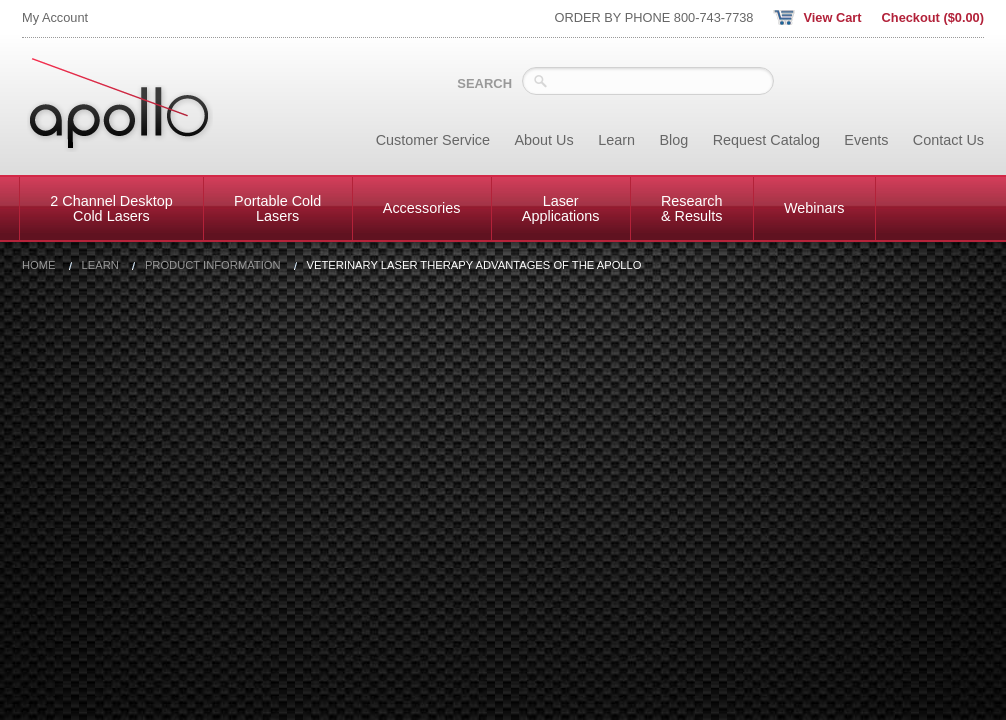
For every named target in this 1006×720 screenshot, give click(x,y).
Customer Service (433, 140)
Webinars (814, 208)
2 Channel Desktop (111, 208)
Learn (616, 140)
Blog (673, 140)
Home (39, 265)
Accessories (422, 208)
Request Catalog (766, 140)
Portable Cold (277, 208)
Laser (561, 208)
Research (692, 208)
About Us (544, 140)
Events (866, 140)
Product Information (213, 265)
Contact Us (948, 140)
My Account (55, 17)
